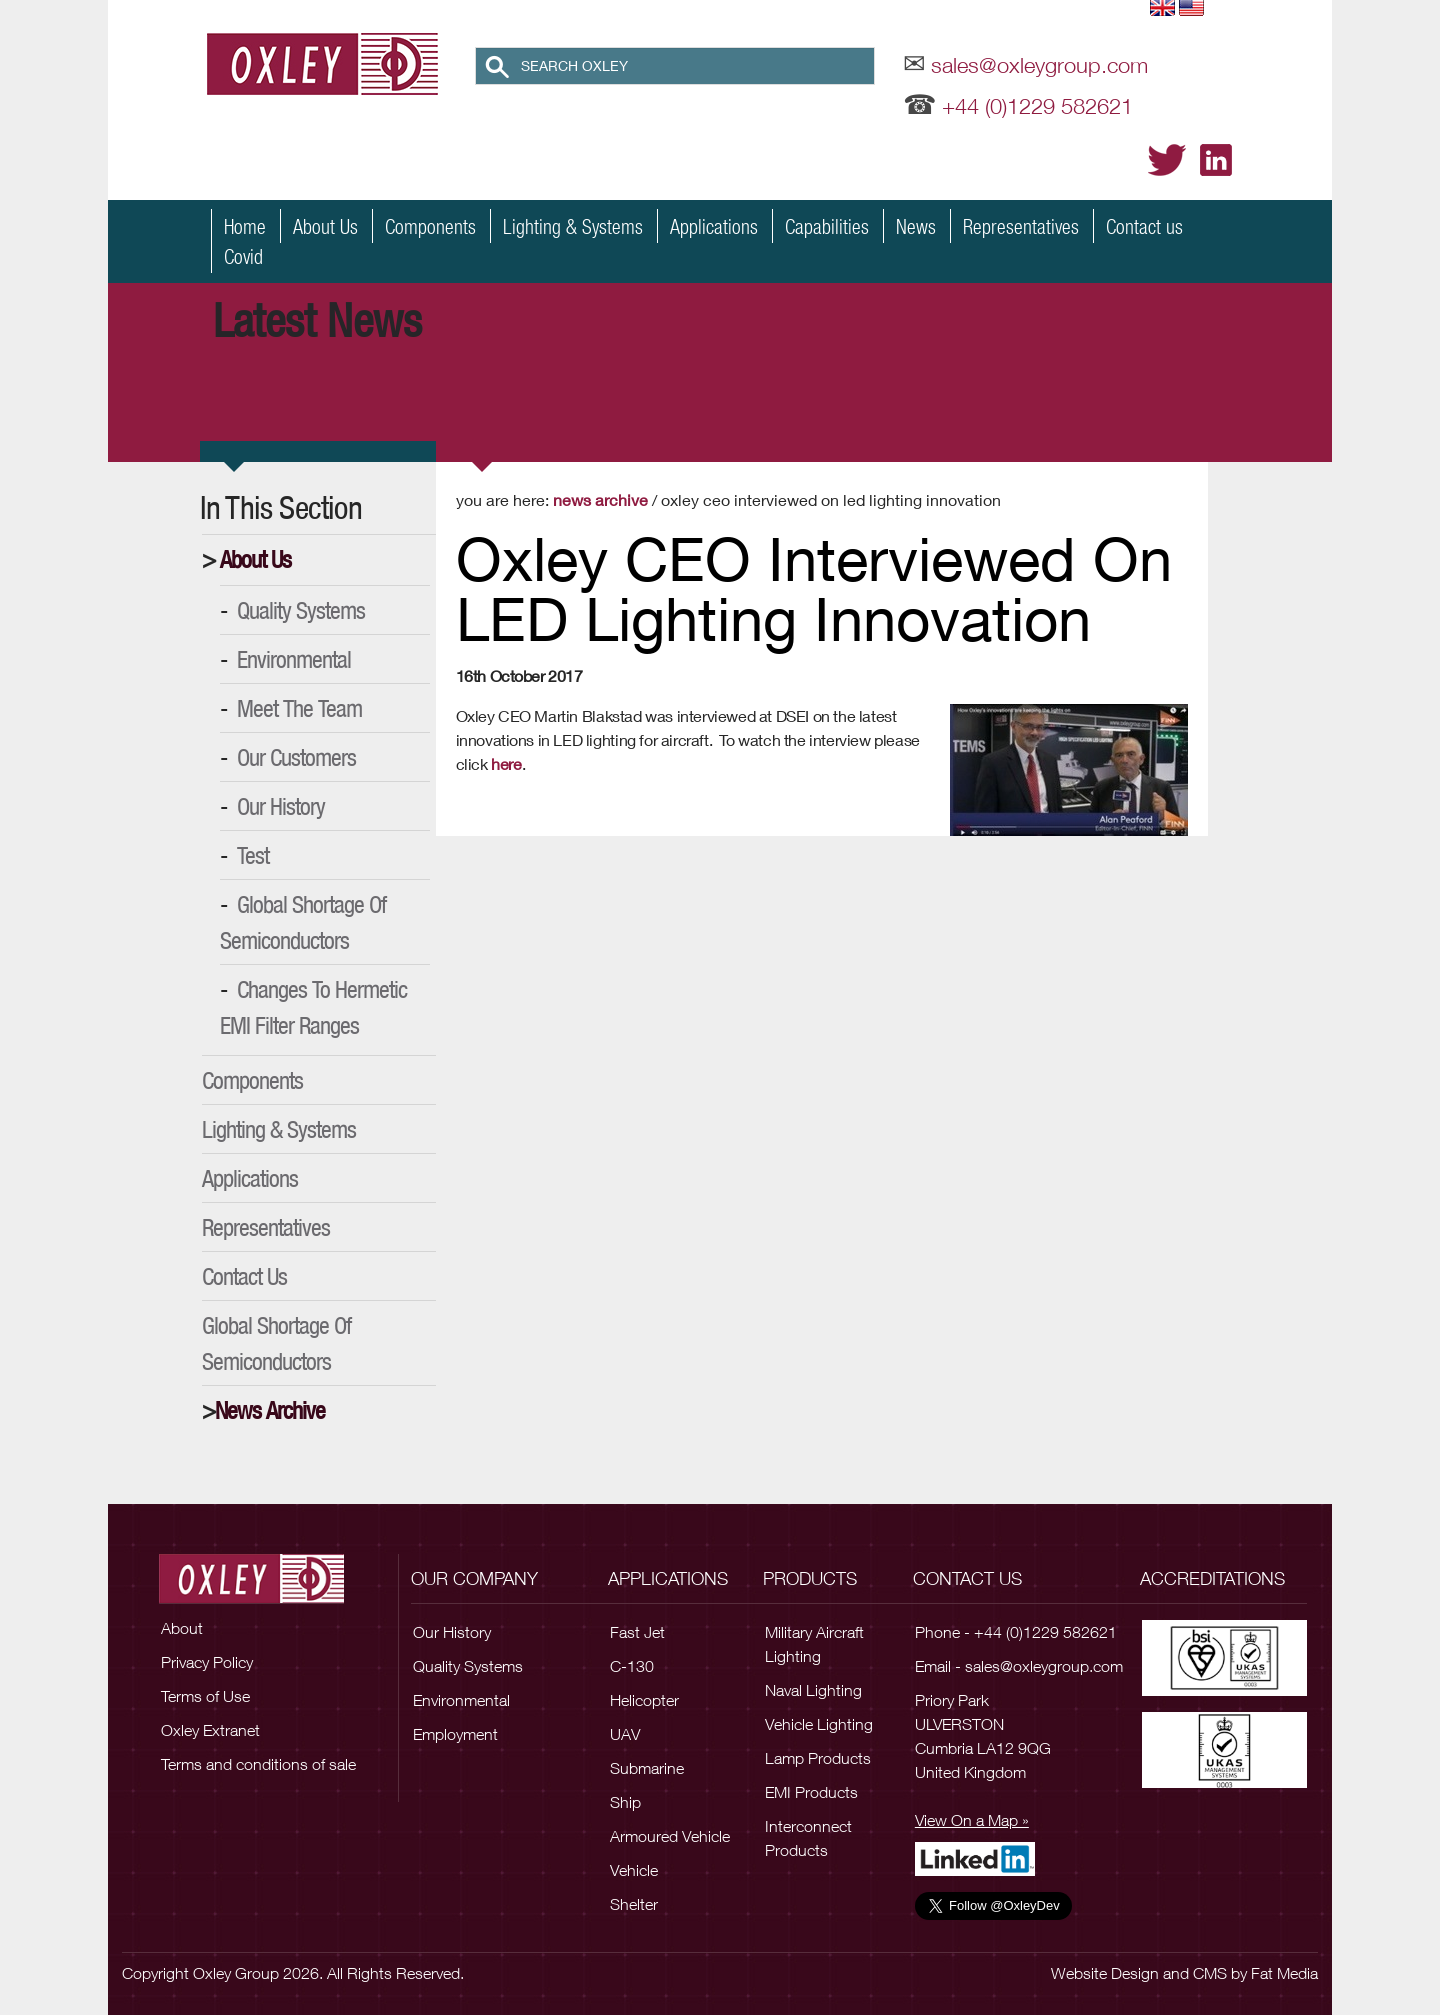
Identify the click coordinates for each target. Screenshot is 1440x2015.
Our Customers (296, 757)
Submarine (647, 1768)
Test (253, 855)
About (182, 1628)
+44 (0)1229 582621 (1037, 106)
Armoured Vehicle (670, 1836)
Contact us (1144, 226)
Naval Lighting (813, 1690)
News (916, 226)
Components (430, 226)
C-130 (632, 1666)
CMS (1210, 1973)
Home (245, 226)
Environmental (294, 659)
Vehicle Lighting (819, 1724)
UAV (625, 1734)
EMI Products (811, 1792)
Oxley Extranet (210, 1730)
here (506, 763)
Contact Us (244, 1276)
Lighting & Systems (573, 226)
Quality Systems (301, 610)
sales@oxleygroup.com (1039, 65)
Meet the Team (299, 708)
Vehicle (634, 1870)
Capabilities (827, 226)
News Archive (270, 1410)
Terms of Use (205, 1696)
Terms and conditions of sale (258, 1764)
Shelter (634, 1904)
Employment (455, 1734)
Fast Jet (637, 1632)
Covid (243, 256)
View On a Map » (972, 1820)
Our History (281, 806)
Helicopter (644, 1700)
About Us (325, 226)
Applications (714, 226)
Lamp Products (818, 1758)
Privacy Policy (207, 1662)
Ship (625, 1802)
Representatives (1021, 226)
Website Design (1105, 1973)
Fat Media (1284, 1973)
